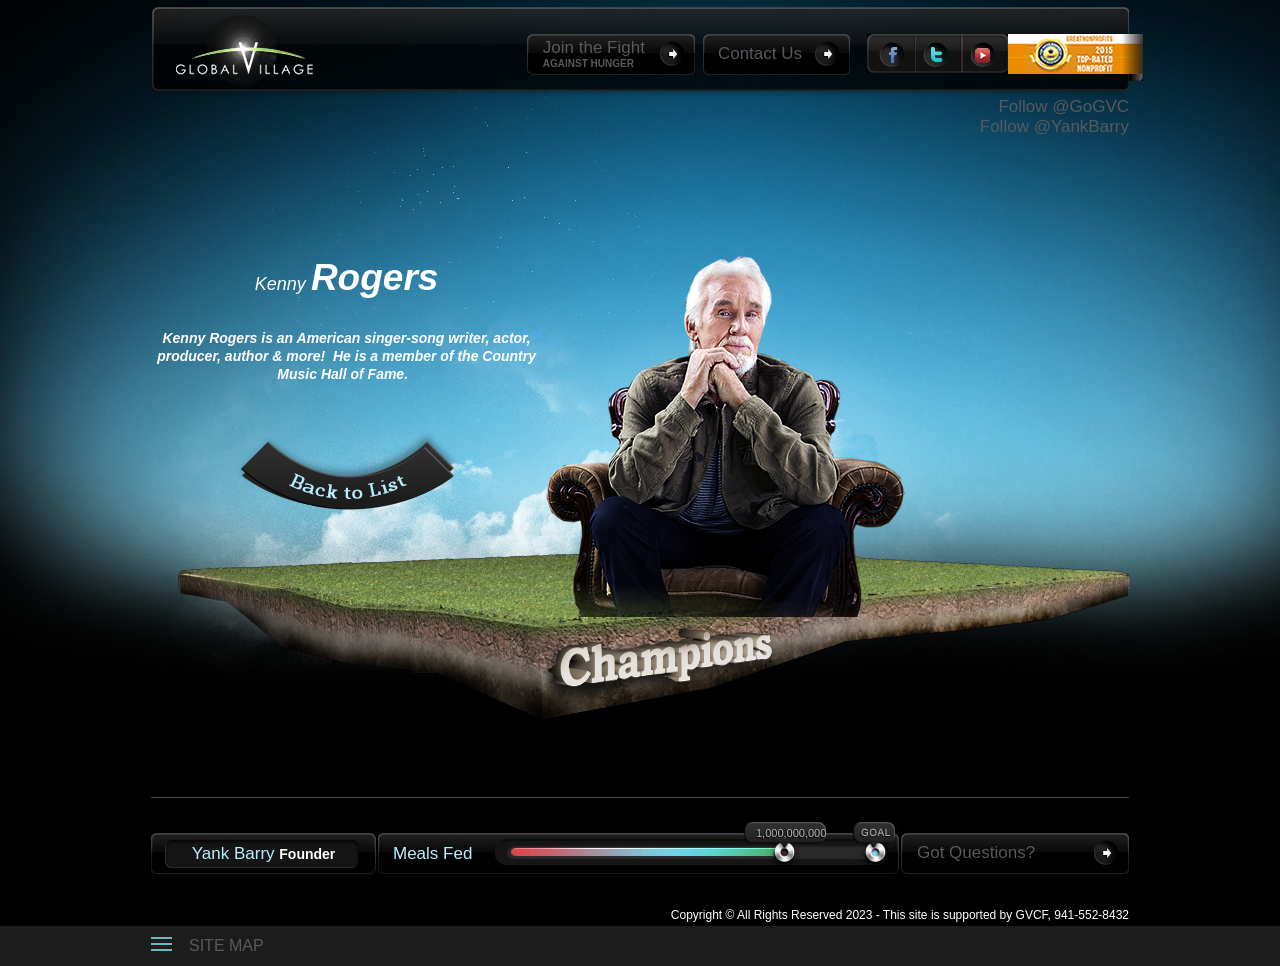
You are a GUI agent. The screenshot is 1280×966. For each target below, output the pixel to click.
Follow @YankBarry (1054, 126)
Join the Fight (594, 55)
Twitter (939, 53)
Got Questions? (976, 852)
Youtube (985, 53)
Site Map (226, 945)
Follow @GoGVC (1063, 106)
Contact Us (760, 53)
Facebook (891, 53)
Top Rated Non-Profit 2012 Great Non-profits (1075, 68)
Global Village (244, 50)
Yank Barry (264, 853)
